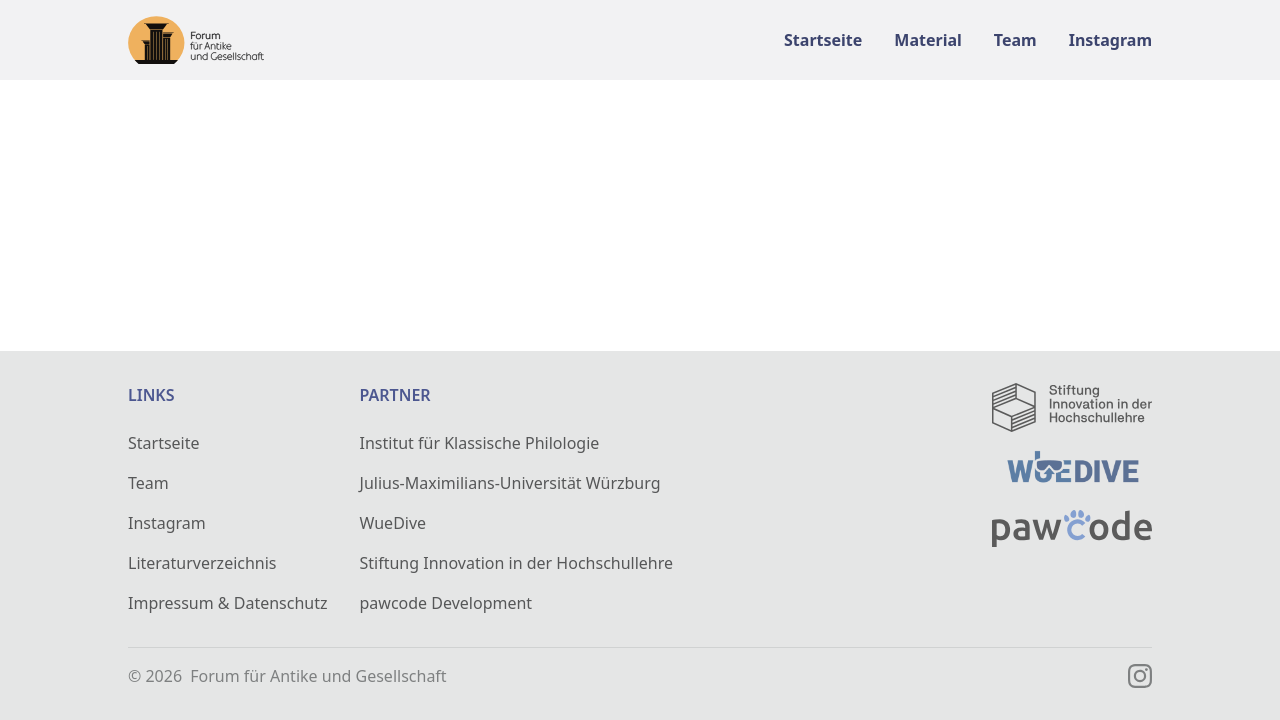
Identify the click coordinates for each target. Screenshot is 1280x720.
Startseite (164, 443)
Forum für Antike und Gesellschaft (318, 676)
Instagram (167, 523)
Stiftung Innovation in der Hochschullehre (517, 563)
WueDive (393, 523)
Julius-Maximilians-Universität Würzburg (510, 483)
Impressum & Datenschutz (228, 603)
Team (148, 483)
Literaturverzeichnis (202, 563)
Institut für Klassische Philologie (480, 443)
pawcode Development (446, 603)
